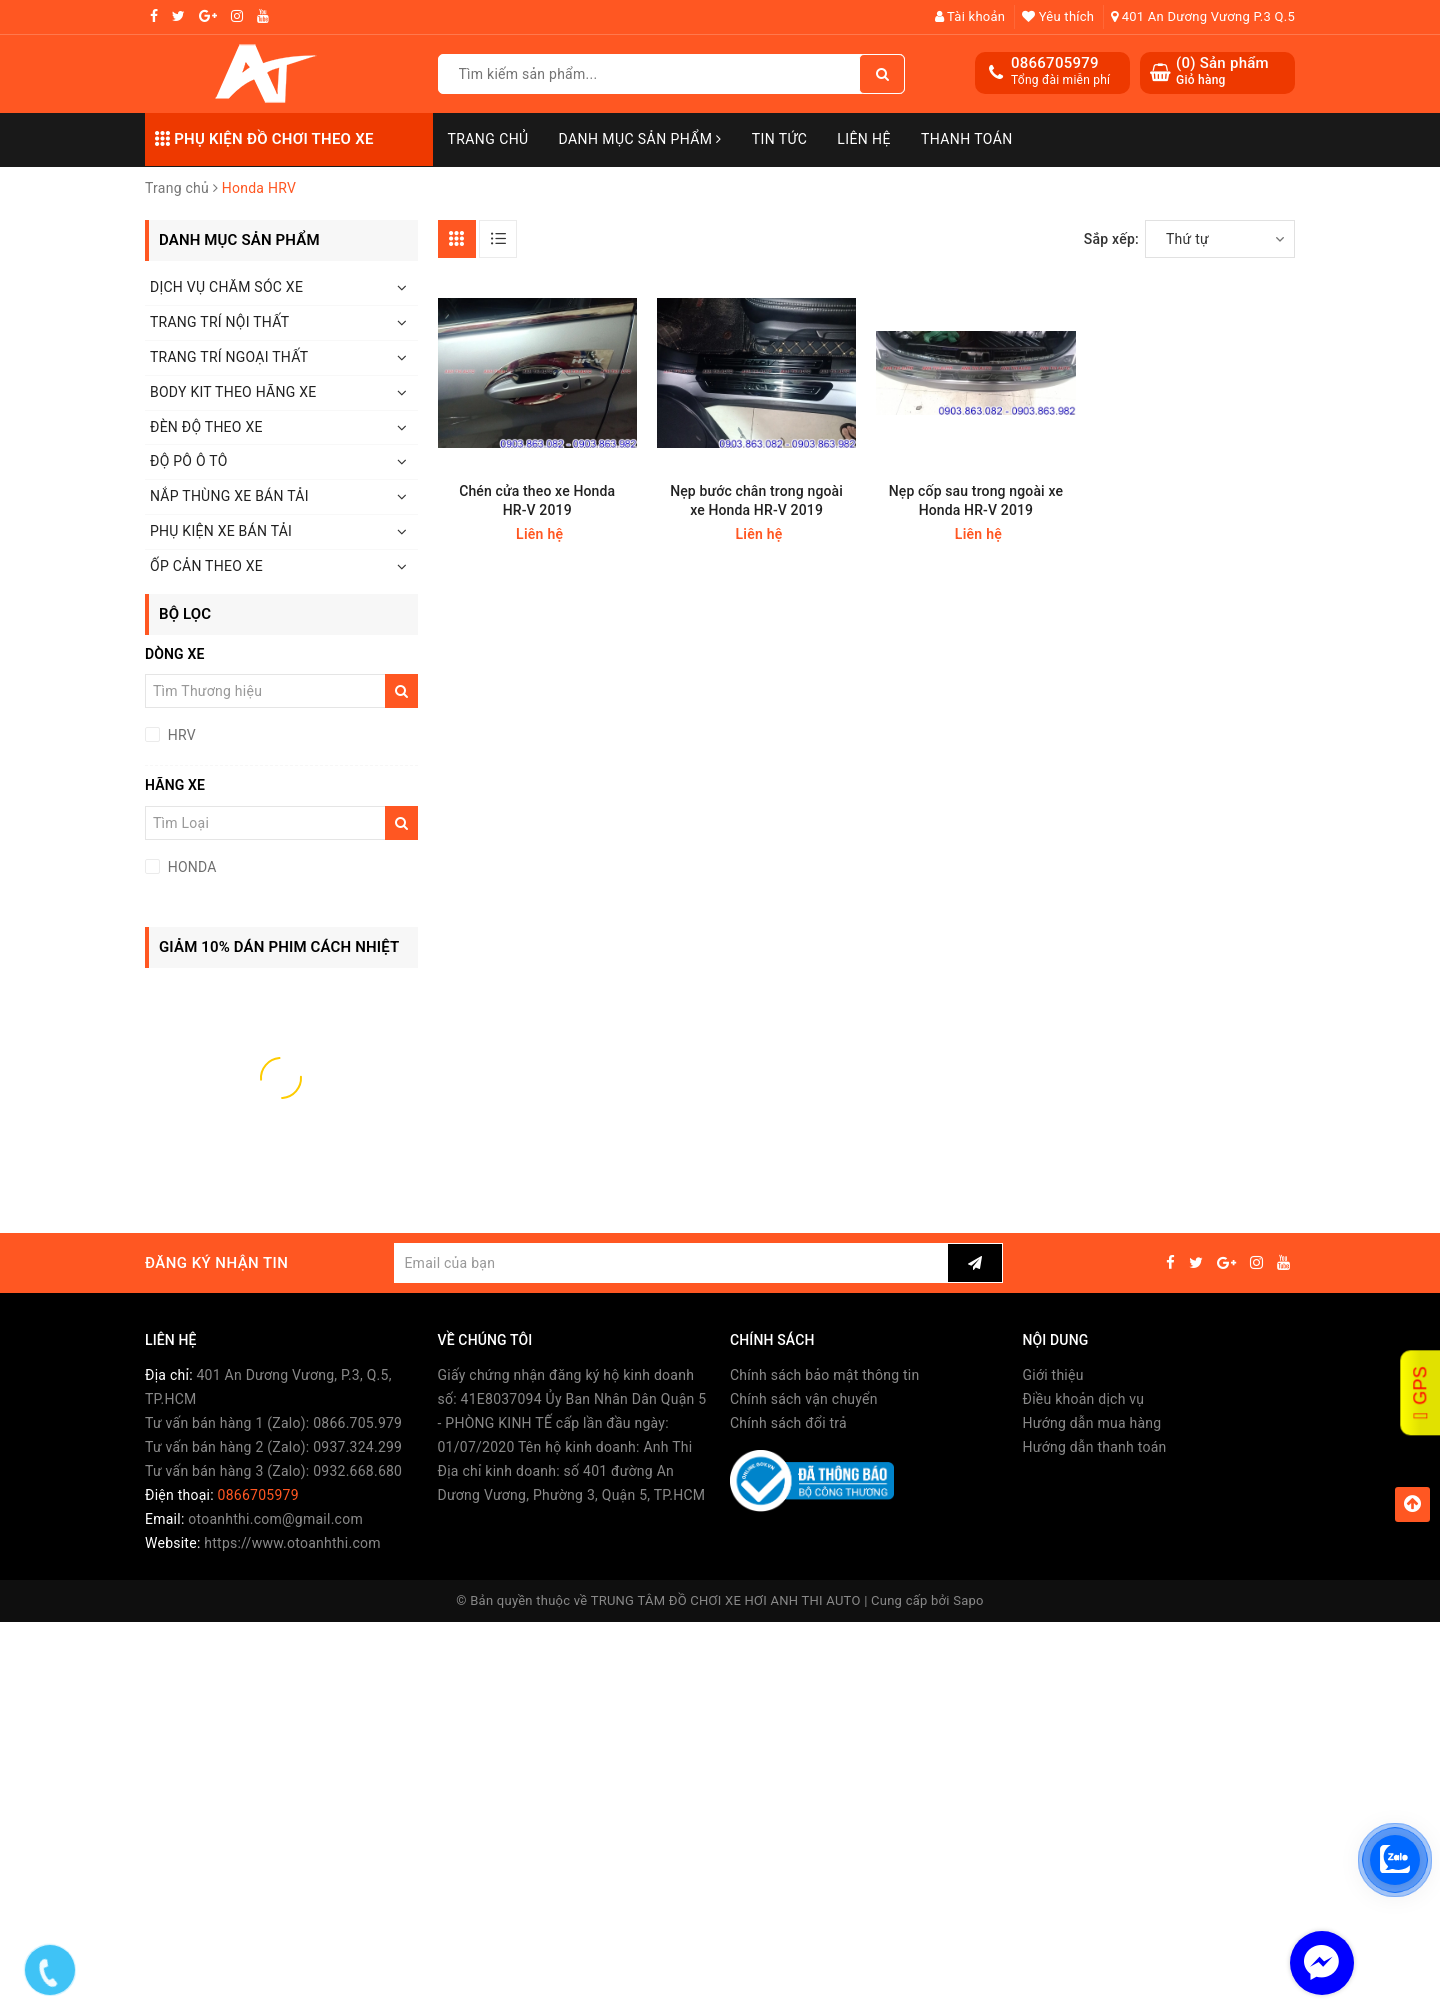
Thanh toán (967, 139)
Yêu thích (1058, 16)
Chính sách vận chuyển (804, 1399)
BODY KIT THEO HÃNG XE (233, 392)
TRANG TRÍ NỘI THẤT (219, 322)
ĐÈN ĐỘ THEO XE (206, 427)
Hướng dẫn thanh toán (1095, 1447)
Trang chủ (488, 139)
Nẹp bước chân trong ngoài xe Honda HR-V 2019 (756, 500)
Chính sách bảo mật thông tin (825, 1375)
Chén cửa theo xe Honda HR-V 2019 (537, 500)
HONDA (190, 867)
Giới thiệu (1053, 1375)
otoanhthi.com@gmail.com (275, 1519)
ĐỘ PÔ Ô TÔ (189, 461)
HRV (180, 735)
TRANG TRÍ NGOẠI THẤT (229, 357)
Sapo (968, 1600)
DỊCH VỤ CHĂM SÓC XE (226, 287)
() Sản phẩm (1222, 71)
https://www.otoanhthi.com (292, 1543)
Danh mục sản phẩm (640, 139)
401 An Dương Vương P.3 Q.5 (1203, 16)
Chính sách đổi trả (788, 1423)
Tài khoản (970, 16)
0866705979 (1055, 63)
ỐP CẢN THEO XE (206, 566)
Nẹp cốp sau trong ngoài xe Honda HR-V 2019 (976, 500)
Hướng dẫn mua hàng (1092, 1423)
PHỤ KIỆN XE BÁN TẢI (221, 531)
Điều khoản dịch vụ (1084, 1399)
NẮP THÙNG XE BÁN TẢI (229, 496)
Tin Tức (780, 139)
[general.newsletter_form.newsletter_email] (670, 1263)
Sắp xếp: (1111, 239)
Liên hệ (864, 139)
